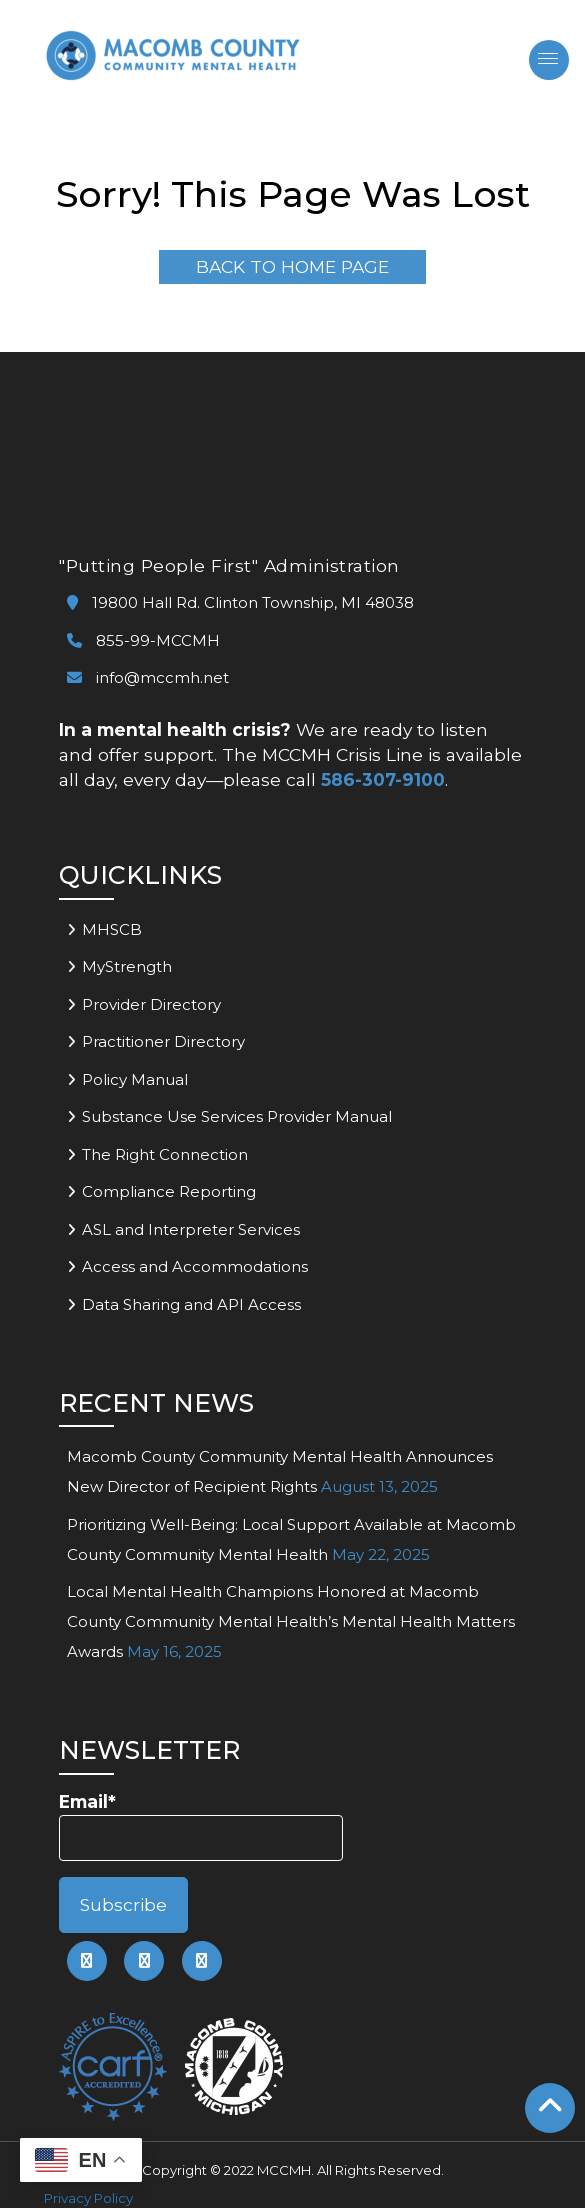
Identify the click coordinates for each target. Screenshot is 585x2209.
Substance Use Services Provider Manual (237, 1117)
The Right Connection (165, 1154)
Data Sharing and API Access (191, 1304)
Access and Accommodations (195, 1267)
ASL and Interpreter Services (191, 1229)
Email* (201, 1826)
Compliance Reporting (169, 1192)
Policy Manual (135, 1079)
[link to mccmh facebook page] (87, 1962)
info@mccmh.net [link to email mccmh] (148, 678)
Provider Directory (151, 1004)
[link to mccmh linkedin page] (144, 1962)
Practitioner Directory (163, 1042)
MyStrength (127, 967)
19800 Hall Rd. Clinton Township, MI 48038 (240, 603)
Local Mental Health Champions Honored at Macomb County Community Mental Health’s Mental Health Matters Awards (291, 1622)
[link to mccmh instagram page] (202, 1962)
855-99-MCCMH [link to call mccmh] (143, 640)
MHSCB (112, 929)
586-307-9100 (383, 779)
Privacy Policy (88, 2199)
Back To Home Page (292, 266)
